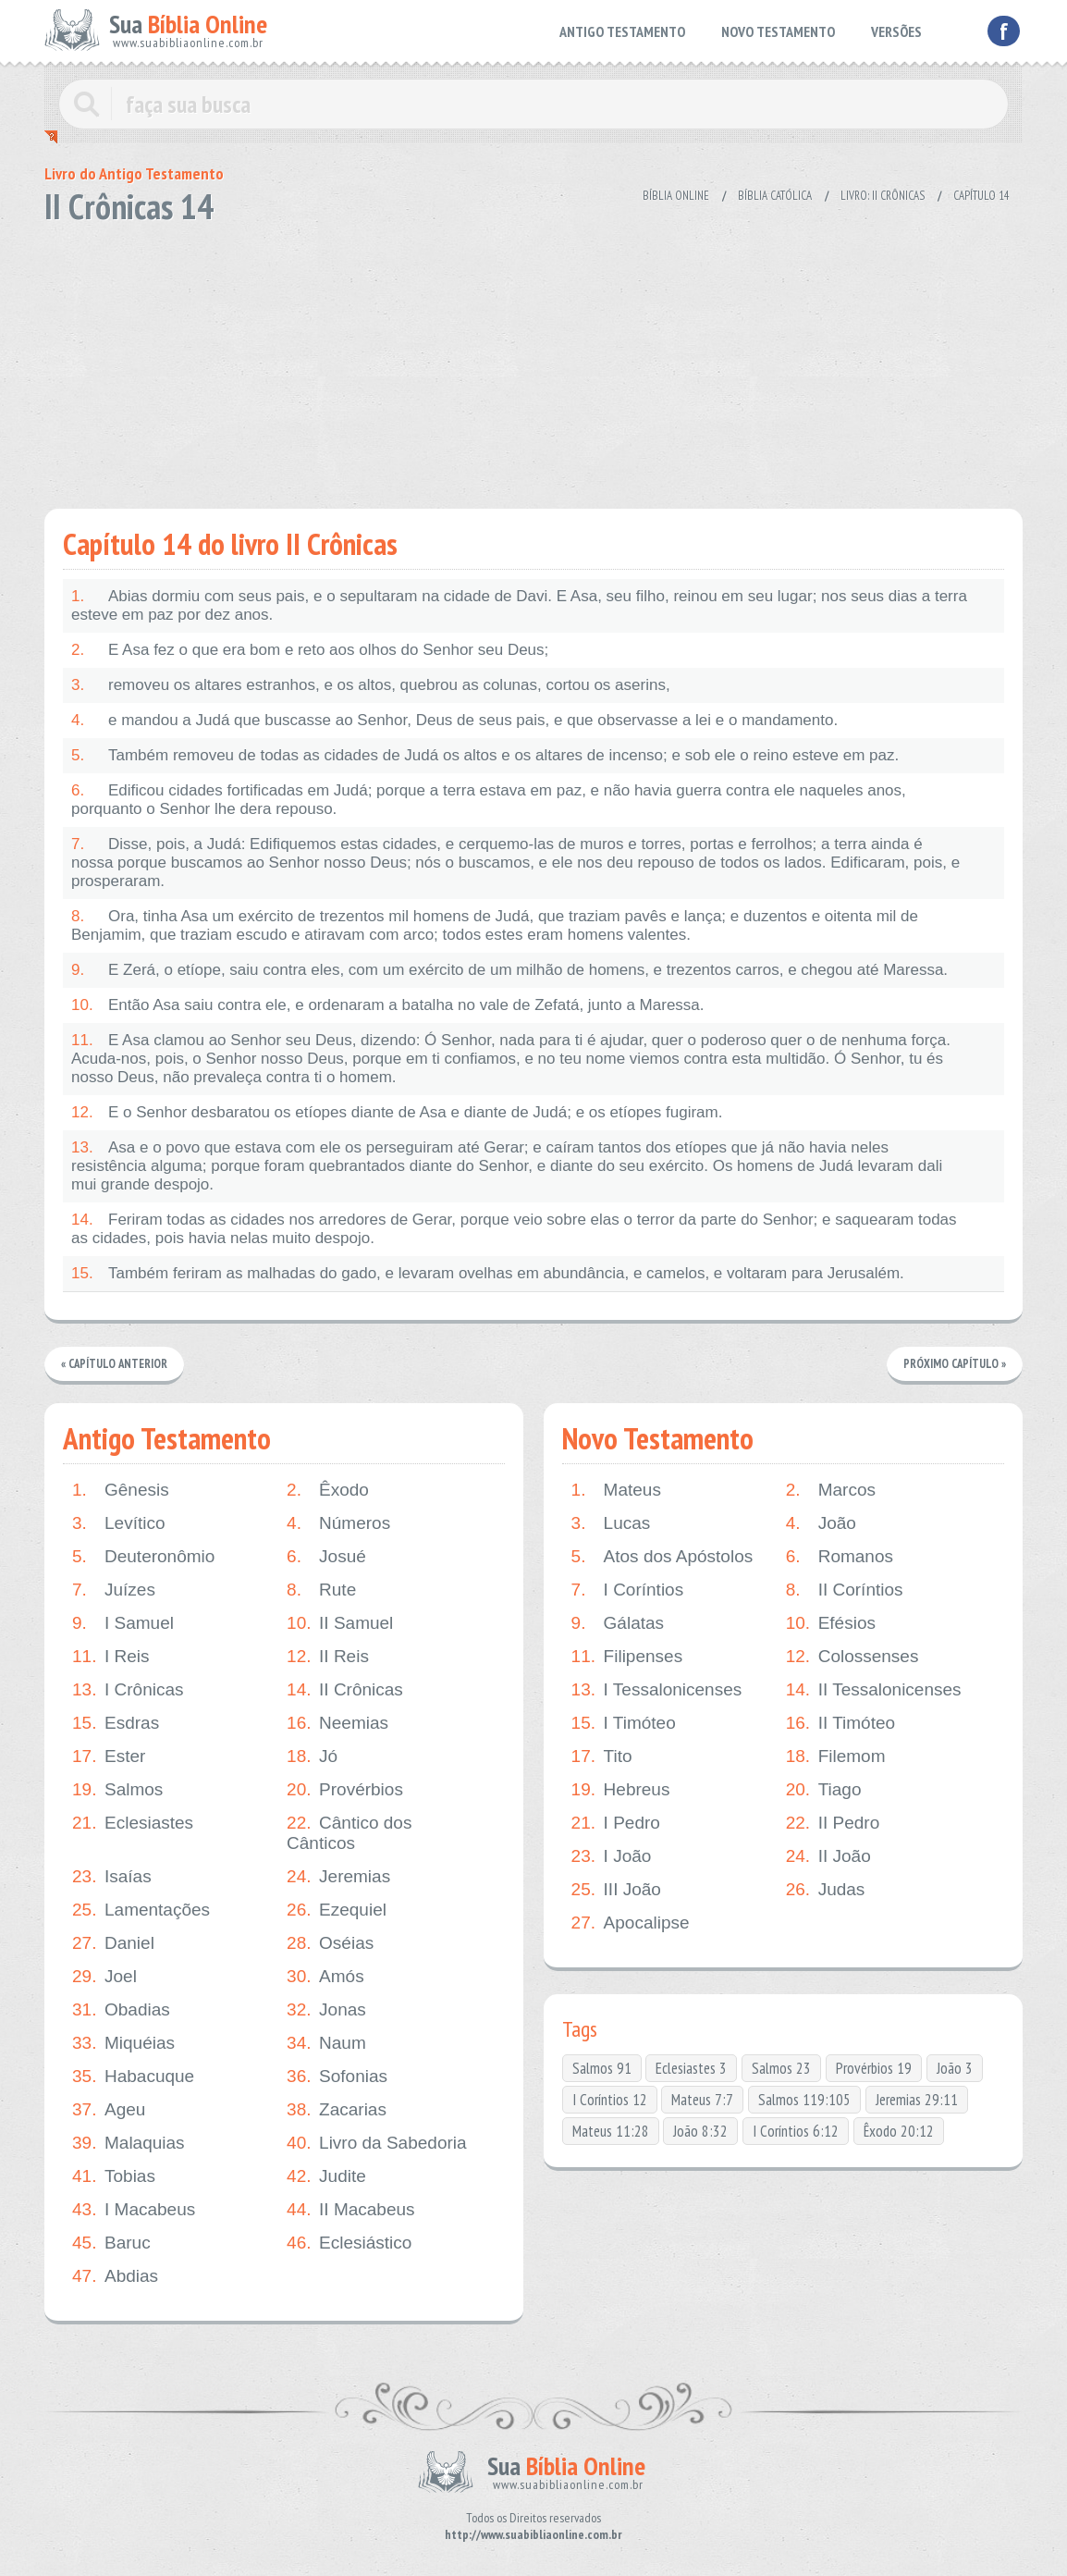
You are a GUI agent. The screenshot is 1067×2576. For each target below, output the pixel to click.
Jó (312, 1756)
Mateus (616, 1490)
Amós (325, 1976)
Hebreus (620, 1790)
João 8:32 (700, 2131)
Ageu (108, 2110)
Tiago (824, 1790)
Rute (321, 1590)
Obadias (121, 2010)
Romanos (839, 1557)
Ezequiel (336, 1910)
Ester (108, 1756)
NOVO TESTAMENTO (778, 31)
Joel (104, 1976)
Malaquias (128, 2143)
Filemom (836, 1756)
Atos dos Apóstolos (662, 1557)
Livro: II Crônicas (882, 195)
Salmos (117, 1790)
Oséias (330, 1943)
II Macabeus (351, 2210)
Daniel (113, 1943)
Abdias (115, 2276)
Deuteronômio (143, 1557)
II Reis (328, 1656)
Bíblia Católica (775, 195)
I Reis (111, 1656)
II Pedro (833, 1823)
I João (611, 1856)
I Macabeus (133, 2210)
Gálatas (617, 1623)
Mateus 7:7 (702, 2099)
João (821, 1523)
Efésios (831, 1623)
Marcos (831, 1490)
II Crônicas (345, 1690)
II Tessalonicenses (874, 1690)
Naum (326, 2043)
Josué (326, 1557)
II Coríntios (844, 1590)
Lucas (611, 1523)
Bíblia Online (676, 195)
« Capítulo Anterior (115, 1364)
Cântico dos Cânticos (349, 1833)
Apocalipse (630, 1923)
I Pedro (615, 1823)
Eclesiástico (349, 2243)
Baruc (111, 2243)
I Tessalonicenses (656, 1690)
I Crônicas (128, 1690)
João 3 (955, 2068)
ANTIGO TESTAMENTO (622, 31)
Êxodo (328, 1490)
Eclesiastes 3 (691, 2068)
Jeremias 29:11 (917, 2099)
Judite (326, 2176)
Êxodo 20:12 (899, 2131)
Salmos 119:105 (804, 2099)
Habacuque (133, 2076)
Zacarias (336, 2110)
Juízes (113, 1590)
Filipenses (627, 1656)
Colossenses (852, 1656)
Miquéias (123, 2043)
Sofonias (337, 2076)
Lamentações (141, 1910)
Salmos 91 (602, 2068)
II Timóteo (840, 1723)
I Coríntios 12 (609, 2099)
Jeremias (338, 1877)
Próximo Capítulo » (954, 1364)
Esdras (115, 1723)
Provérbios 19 (874, 2068)
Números (338, 1523)
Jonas (326, 2010)
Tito (601, 1756)
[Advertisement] (533, 360)
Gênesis (120, 1490)
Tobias (113, 2176)
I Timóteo (623, 1723)
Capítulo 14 (981, 195)
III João (616, 1890)
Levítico (118, 1523)
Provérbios (345, 1790)
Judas (825, 1890)
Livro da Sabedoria (377, 2143)
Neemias (337, 1723)
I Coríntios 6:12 (796, 2131)
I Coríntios (627, 1590)
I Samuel (123, 1623)
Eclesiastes (132, 1823)
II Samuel (340, 1623)
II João (828, 1856)
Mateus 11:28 (610, 2131)
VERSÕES (896, 31)
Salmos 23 (781, 2068)
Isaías (112, 1877)
